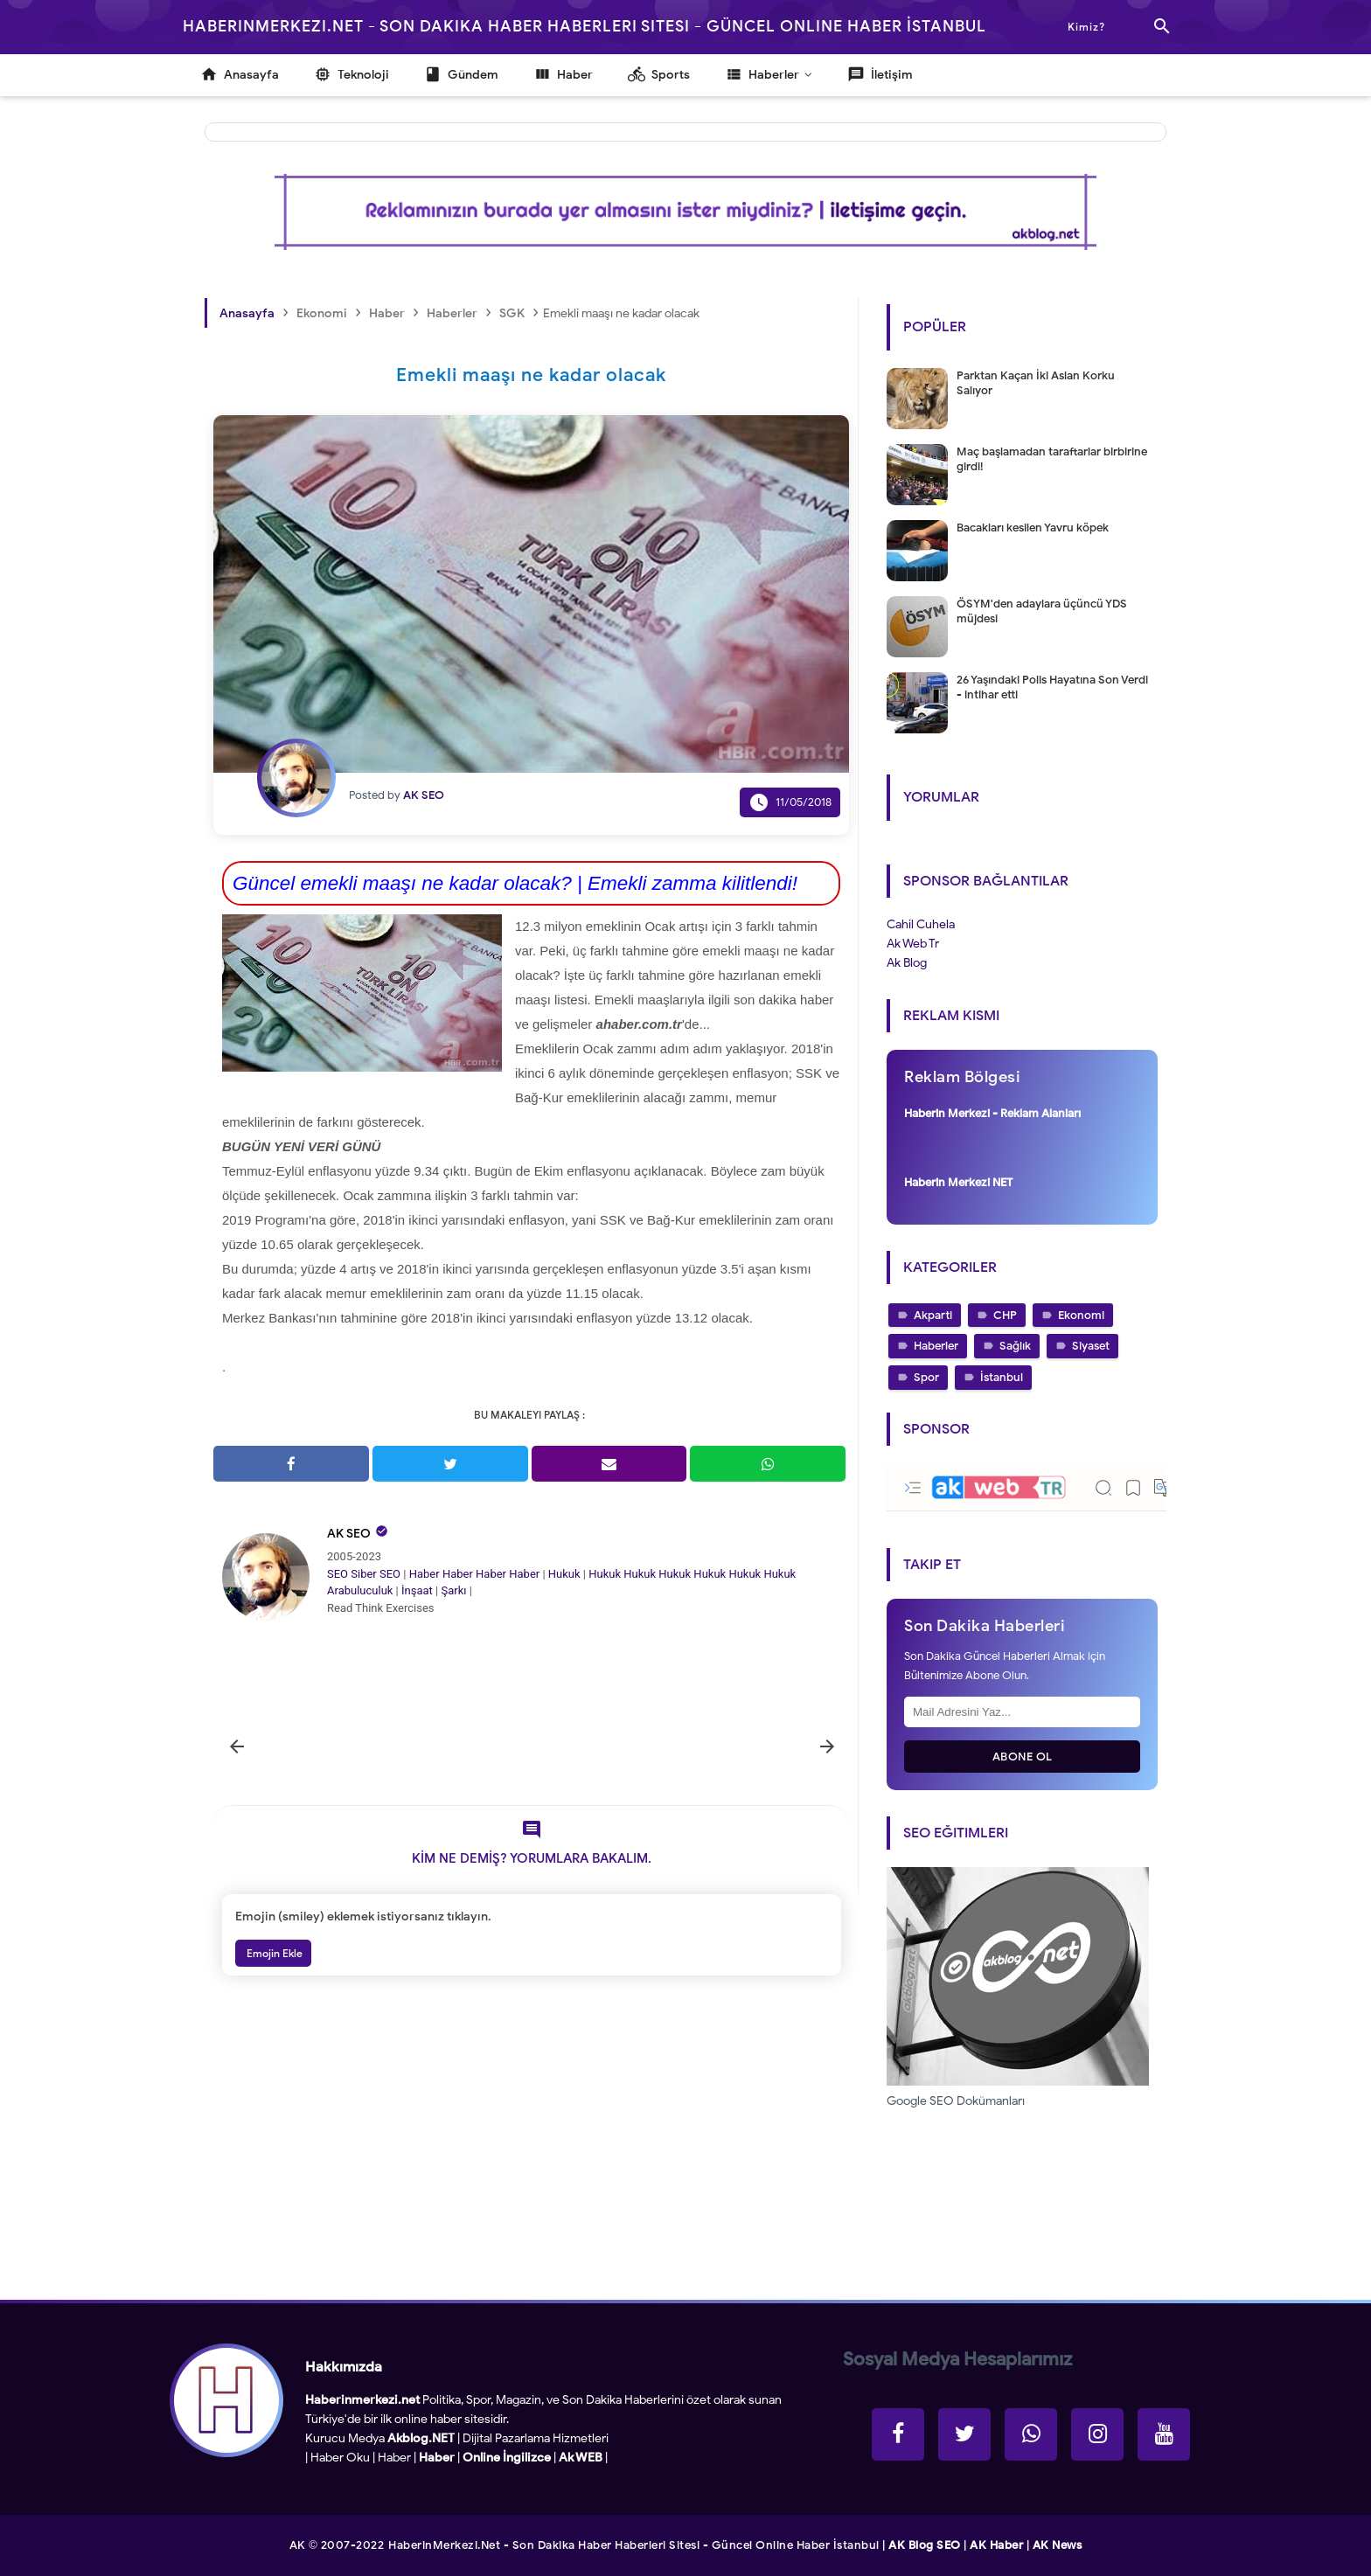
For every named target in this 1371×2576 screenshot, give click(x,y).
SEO (337, 1573)
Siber (363, 1573)
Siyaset (1091, 1345)
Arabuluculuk (360, 1590)
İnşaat (417, 1590)
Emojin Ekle (273, 1953)
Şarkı (453, 1590)
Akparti (933, 1315)
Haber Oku (340, 2457)
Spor (926, 1377)
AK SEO (349, 1533)
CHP (1005, 1315)
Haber (424, 1573)
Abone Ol (1022, 1756)
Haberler (936, 1345)
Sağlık (1015, 1345)
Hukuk (564, 1573)
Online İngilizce (507, 2457)
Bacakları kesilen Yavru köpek (1033, 527)
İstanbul (1001, 1377)
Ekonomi (1081, 1315)
